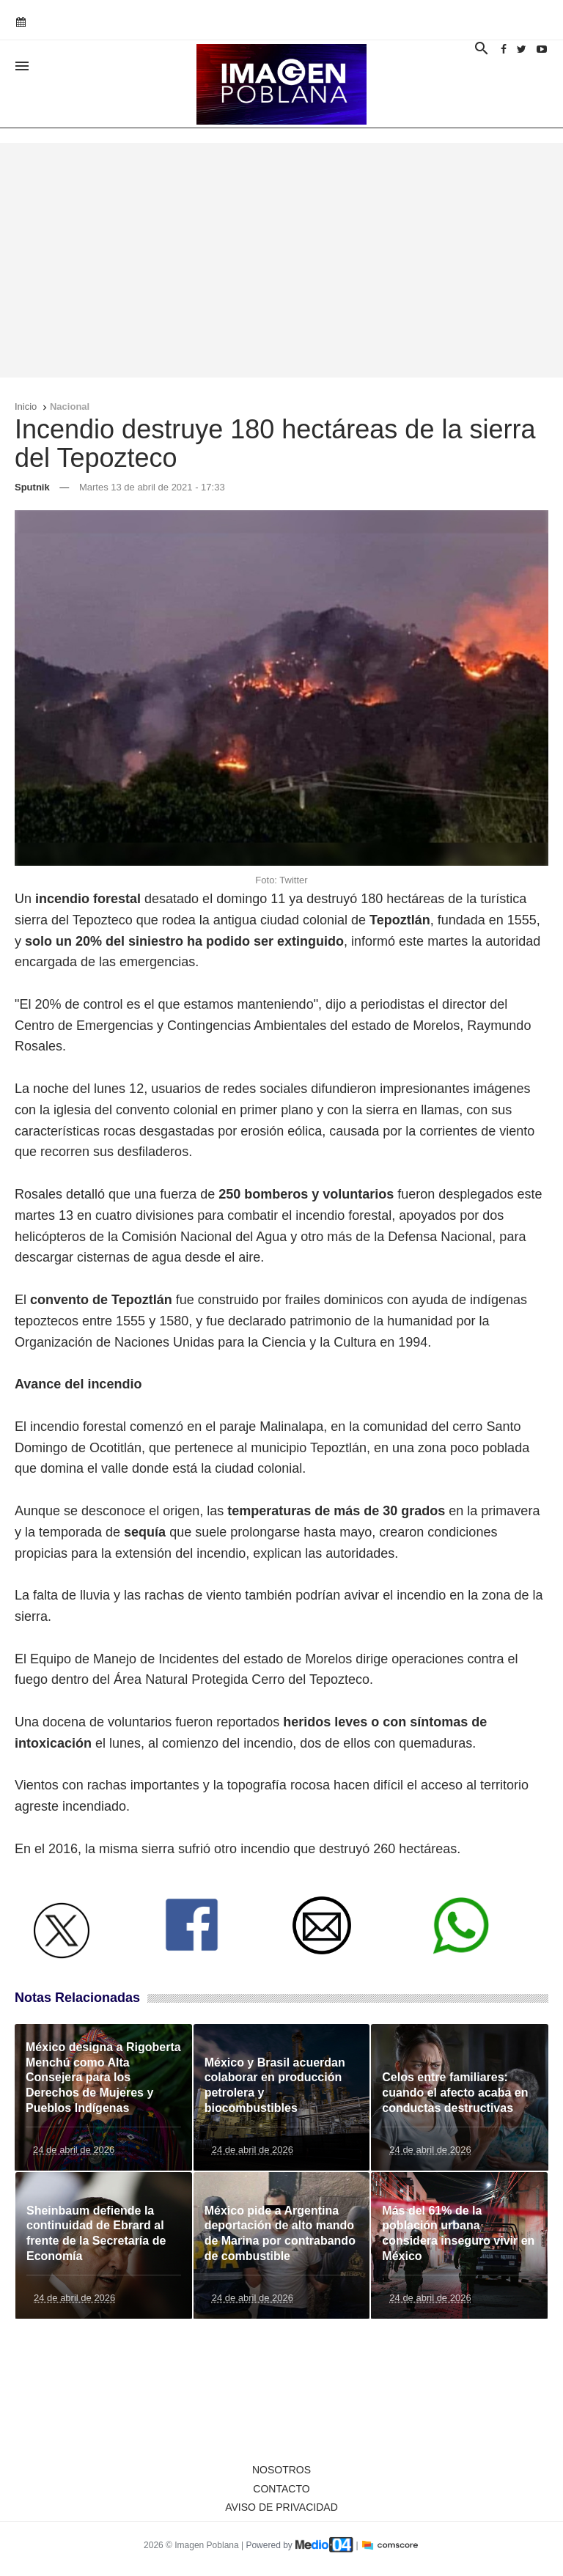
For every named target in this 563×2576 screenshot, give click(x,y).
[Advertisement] (281, 260)
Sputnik (32, 487)
